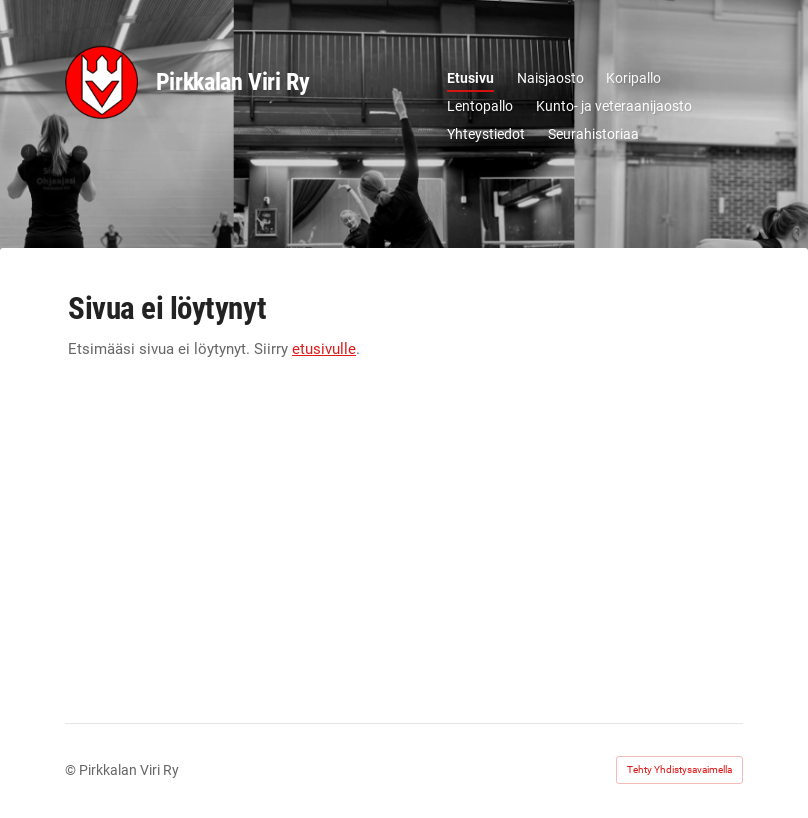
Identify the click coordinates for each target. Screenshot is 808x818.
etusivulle (324, 349)
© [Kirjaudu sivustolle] (72, 770)
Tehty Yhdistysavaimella (679, 769)
